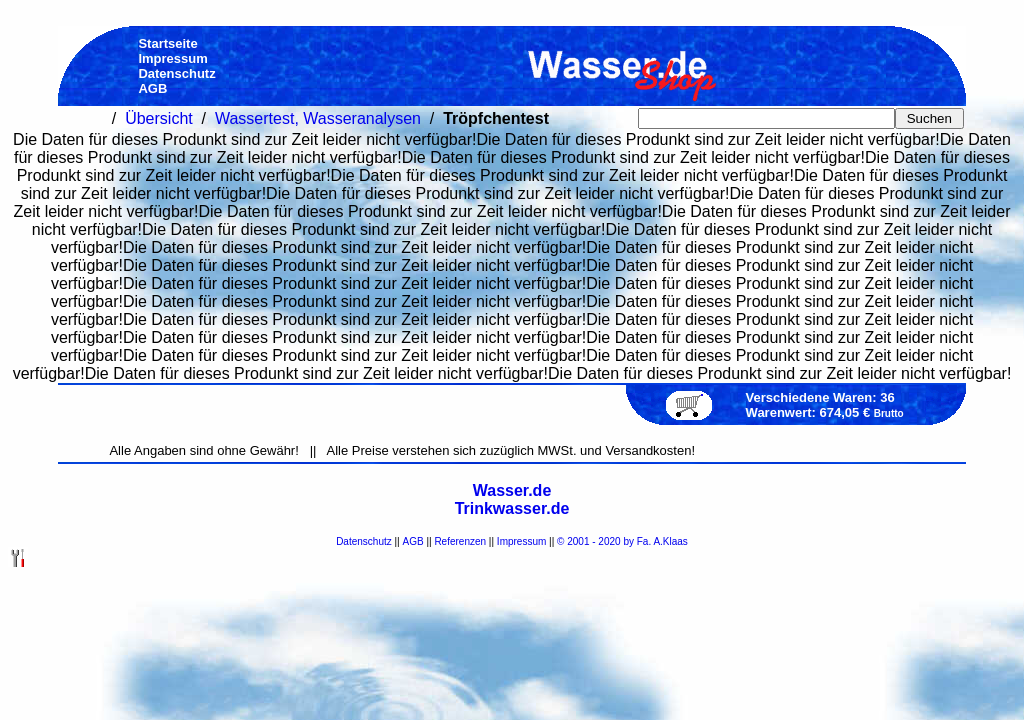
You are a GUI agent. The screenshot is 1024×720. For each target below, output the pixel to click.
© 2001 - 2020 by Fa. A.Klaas (622, 541)
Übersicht (159, 118)
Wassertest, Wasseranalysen (318, 118)
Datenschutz (364, 541)
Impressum (521, 541)
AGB (413, 541)
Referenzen (460, 541)
